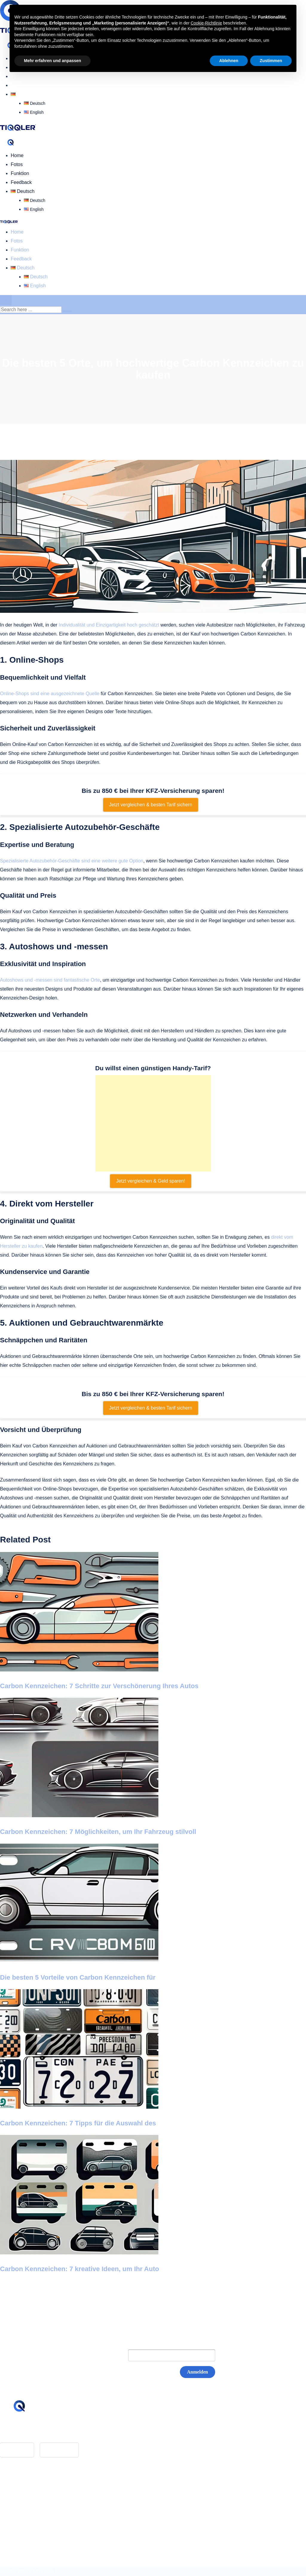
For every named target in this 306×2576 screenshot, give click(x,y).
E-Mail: (108, 2355)
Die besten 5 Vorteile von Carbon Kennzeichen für (77, 1977)
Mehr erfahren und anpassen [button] (52, 60)
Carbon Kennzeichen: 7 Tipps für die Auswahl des (78, 2123)
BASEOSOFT (43, 2571)
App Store (16, 2449)
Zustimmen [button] (271, 60)
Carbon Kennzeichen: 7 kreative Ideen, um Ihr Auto (79, 2269)
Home (17, 155)
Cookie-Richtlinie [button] (206, 23)
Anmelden (197, 2371)
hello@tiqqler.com (30, 2431)
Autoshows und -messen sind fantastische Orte (50, 979)
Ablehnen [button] (228, 60)
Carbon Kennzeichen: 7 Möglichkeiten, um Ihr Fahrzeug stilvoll (98, 1831)
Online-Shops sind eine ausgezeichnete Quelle (50, 693)
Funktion (20, 173)
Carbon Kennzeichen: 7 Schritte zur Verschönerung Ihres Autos (99, 1686)
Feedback (21, 85)
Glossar (19, 2486)
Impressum (22, 2495)
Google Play (59, 2449)
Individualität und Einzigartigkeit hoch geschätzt (109, 624)
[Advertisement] (153, 1123)
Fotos (17, 164)
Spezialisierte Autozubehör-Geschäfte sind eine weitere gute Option (71, 860)
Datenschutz (24, 2504)
